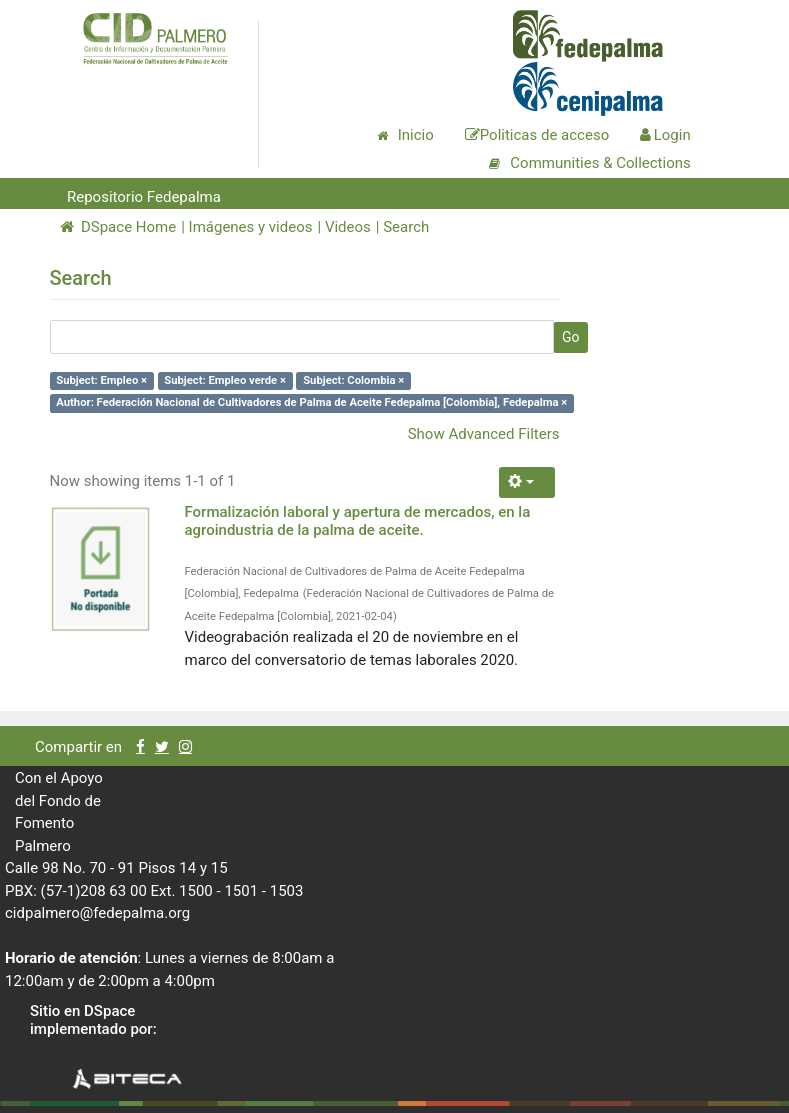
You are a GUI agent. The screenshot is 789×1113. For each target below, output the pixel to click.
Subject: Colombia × (353, 380)
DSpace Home (118, 227)
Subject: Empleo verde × (225, 380)
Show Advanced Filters (484, 434)
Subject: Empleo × (101, 380)
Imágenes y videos (251, 227)
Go (571, 337)
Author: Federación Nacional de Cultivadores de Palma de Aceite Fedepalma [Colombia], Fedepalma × (311, 402)
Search (406, 227)
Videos (348, 227)
